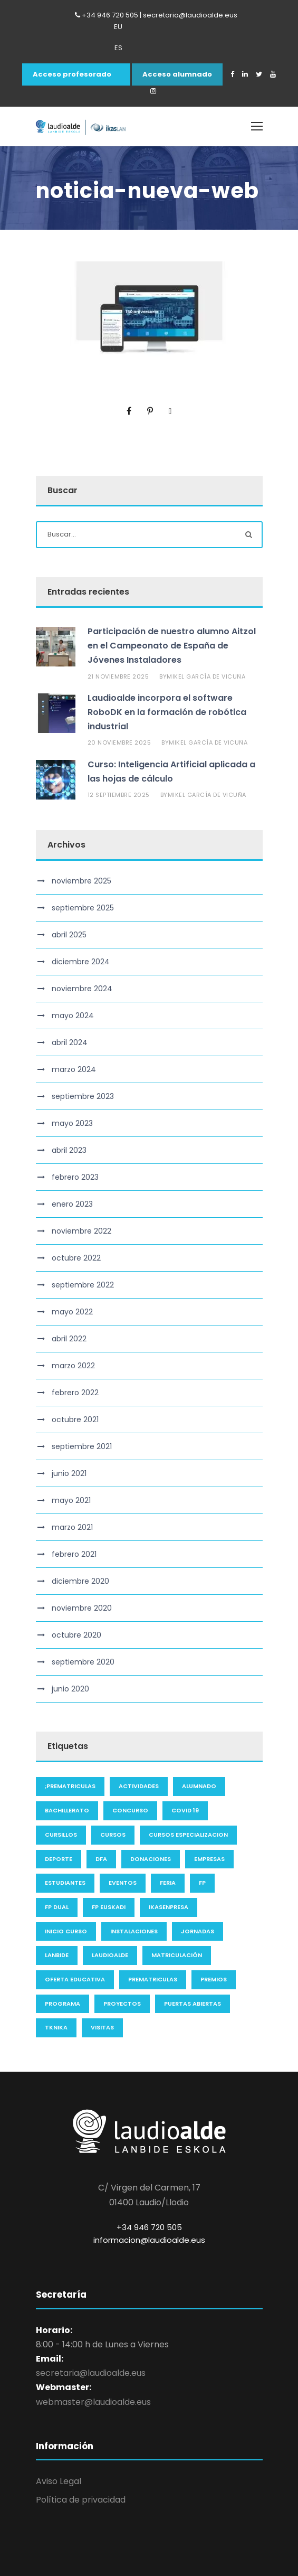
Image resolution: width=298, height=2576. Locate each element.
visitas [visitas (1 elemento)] (102, 2027)
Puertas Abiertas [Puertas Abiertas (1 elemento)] (192, 2003)
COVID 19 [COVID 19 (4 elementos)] (185, 1810)
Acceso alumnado (177, 74)
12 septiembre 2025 (119, 795)
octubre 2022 (76, 1258)
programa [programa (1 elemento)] (62, 2003)
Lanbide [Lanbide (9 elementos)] (57, 1955)
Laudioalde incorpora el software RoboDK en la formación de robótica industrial (167, 712)
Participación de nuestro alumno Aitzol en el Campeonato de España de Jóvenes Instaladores (172, 645)
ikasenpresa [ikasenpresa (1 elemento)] (168, 1907)
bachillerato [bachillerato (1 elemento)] (67, 1810)
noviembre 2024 (82, 988)
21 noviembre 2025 (118, 676)
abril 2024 (70, 1042)
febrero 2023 (75, 1177)
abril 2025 (69, 934)
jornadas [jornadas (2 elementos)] (197, 1931)
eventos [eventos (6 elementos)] (123, 1882)
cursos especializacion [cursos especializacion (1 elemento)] (188, 1834)
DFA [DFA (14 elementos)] (101, 1859)
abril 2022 (69, 1338)
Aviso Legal (58, 2481)
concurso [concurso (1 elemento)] (130, 1810)
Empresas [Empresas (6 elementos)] (209, 1859)
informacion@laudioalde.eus (149, 2239)
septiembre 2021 (82, 1446)
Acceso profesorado (72, 74)
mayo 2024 (73, 1015)
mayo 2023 (72, 1123)
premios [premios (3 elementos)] (213, 1979)
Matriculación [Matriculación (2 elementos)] (176, 1955)
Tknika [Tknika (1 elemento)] (56, 2027)
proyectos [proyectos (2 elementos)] (122, 2003)
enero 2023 (72, 1204)
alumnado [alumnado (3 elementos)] (199, 1786)
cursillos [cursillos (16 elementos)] (61, 1834)
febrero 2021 (74, 1554)
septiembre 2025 (83, 907)
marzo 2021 (72, 1527)
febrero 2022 (75, 1392)
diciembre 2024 (81, 961)
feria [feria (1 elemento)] (168, 1882)
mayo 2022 (72, 1311)
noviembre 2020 (82, 1608)
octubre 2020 (76, 1635)
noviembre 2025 (81, 881)
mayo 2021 (71, 1500)
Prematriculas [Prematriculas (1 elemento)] (152, 1979)
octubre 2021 (75, 1419)
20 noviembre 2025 (119, 742)
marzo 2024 (74, 1069)
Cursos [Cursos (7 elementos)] (113, 1834)
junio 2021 (69, 1473)
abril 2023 (69, 1150)
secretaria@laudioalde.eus (91, 2373)
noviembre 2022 (81, 1231)
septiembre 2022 (83, 1285)
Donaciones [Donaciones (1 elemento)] (150, 1859)
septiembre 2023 (83, 1096)
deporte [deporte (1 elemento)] (58, 1859)
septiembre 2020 (83, 1662)
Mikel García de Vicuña (206, 676)
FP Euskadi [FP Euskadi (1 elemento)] (109, 1907)
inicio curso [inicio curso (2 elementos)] (66, 1931)
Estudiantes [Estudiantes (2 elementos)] (65, 1882)
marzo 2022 (73, 1365)
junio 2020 (70, 1689)
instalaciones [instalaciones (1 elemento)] (134, 1931)
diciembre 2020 (80, 1581)
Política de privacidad (81, 2500)
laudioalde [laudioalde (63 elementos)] (110, 1955)
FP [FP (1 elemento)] (202, 1882)
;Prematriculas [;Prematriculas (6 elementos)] (70, 1786)
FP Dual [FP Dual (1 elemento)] (57, 1907)
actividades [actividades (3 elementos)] (139, 1786)
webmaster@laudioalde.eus (93, 2402)
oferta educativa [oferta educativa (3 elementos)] (75, 1979)
